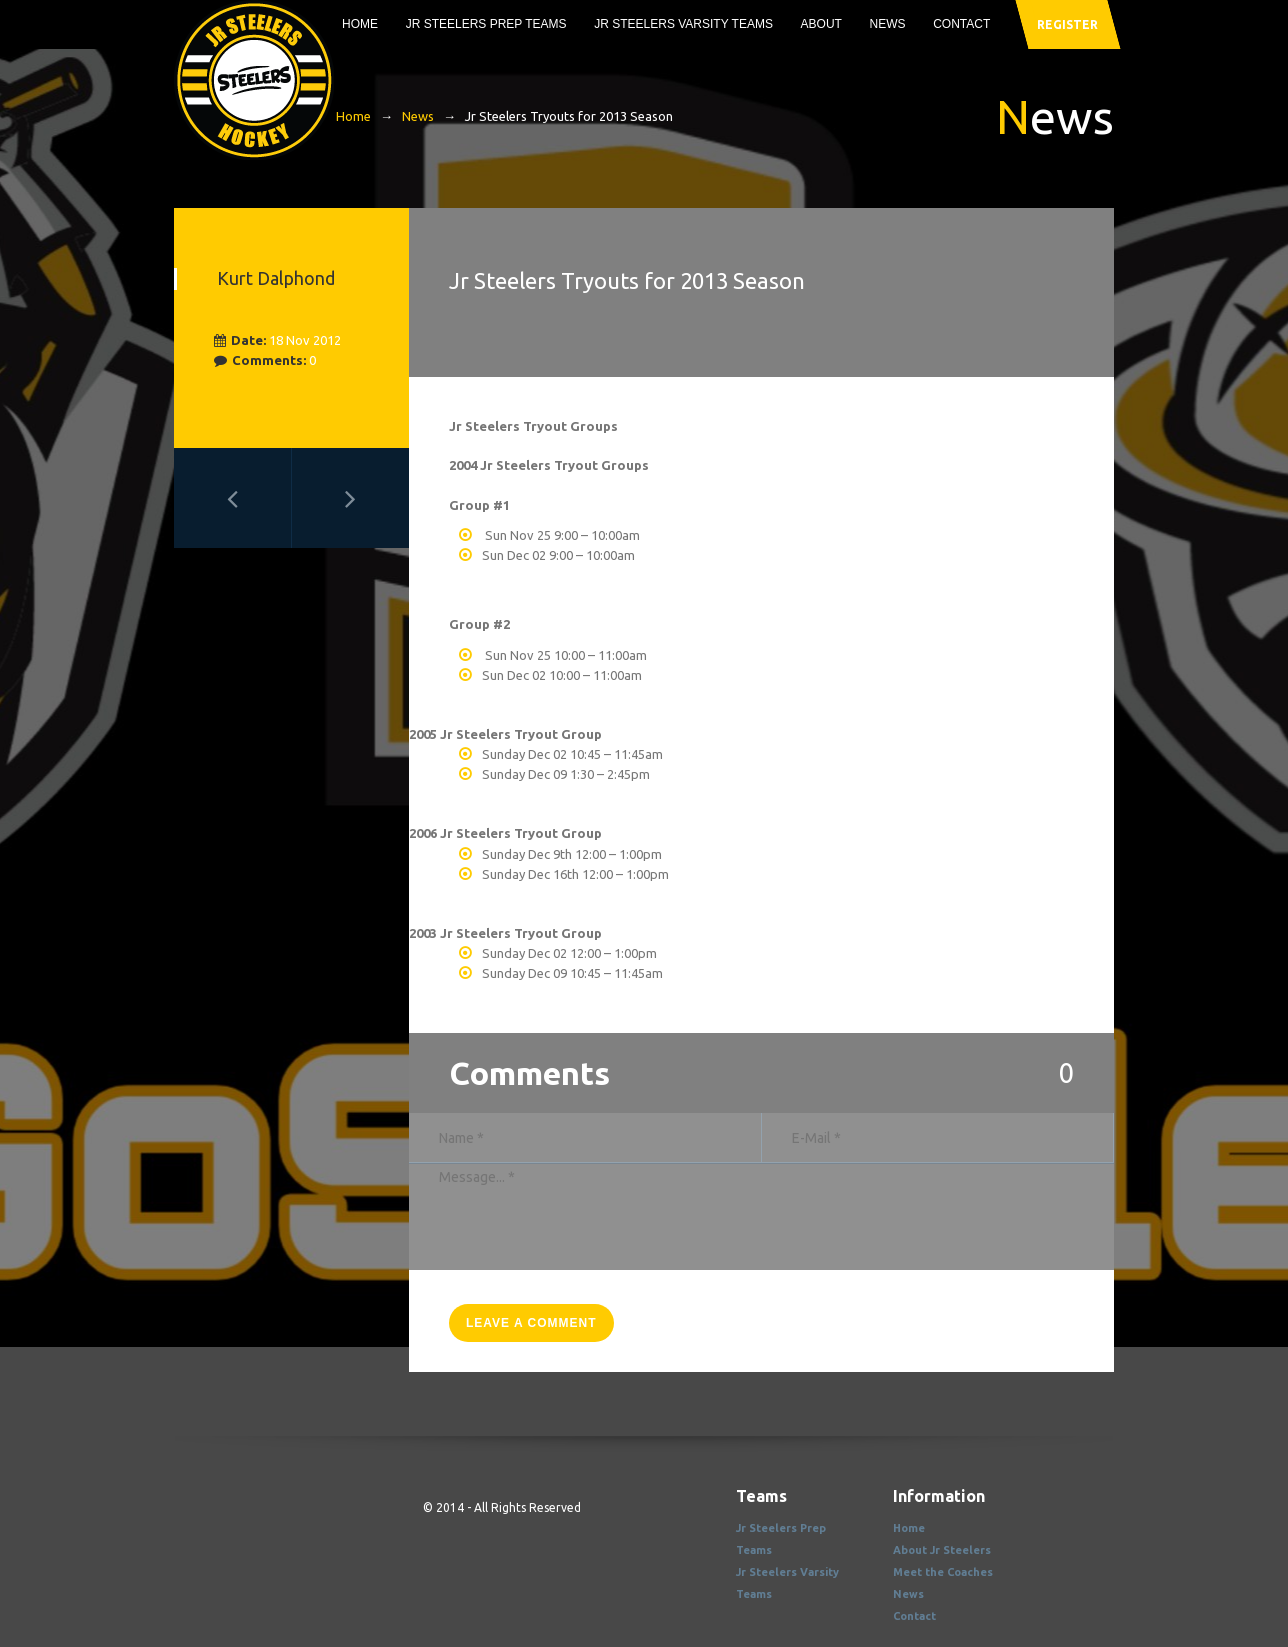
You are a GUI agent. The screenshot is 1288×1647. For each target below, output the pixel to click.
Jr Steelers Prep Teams (486, 24)
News (888, 24)
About (821, 24)
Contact (961, 24)
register (1067, 24)
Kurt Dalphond (276, 278)
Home (360, 24)
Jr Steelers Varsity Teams (683, 24)
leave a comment (531, 1323)
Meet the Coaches (943, 1572)
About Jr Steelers (942, 1550)
